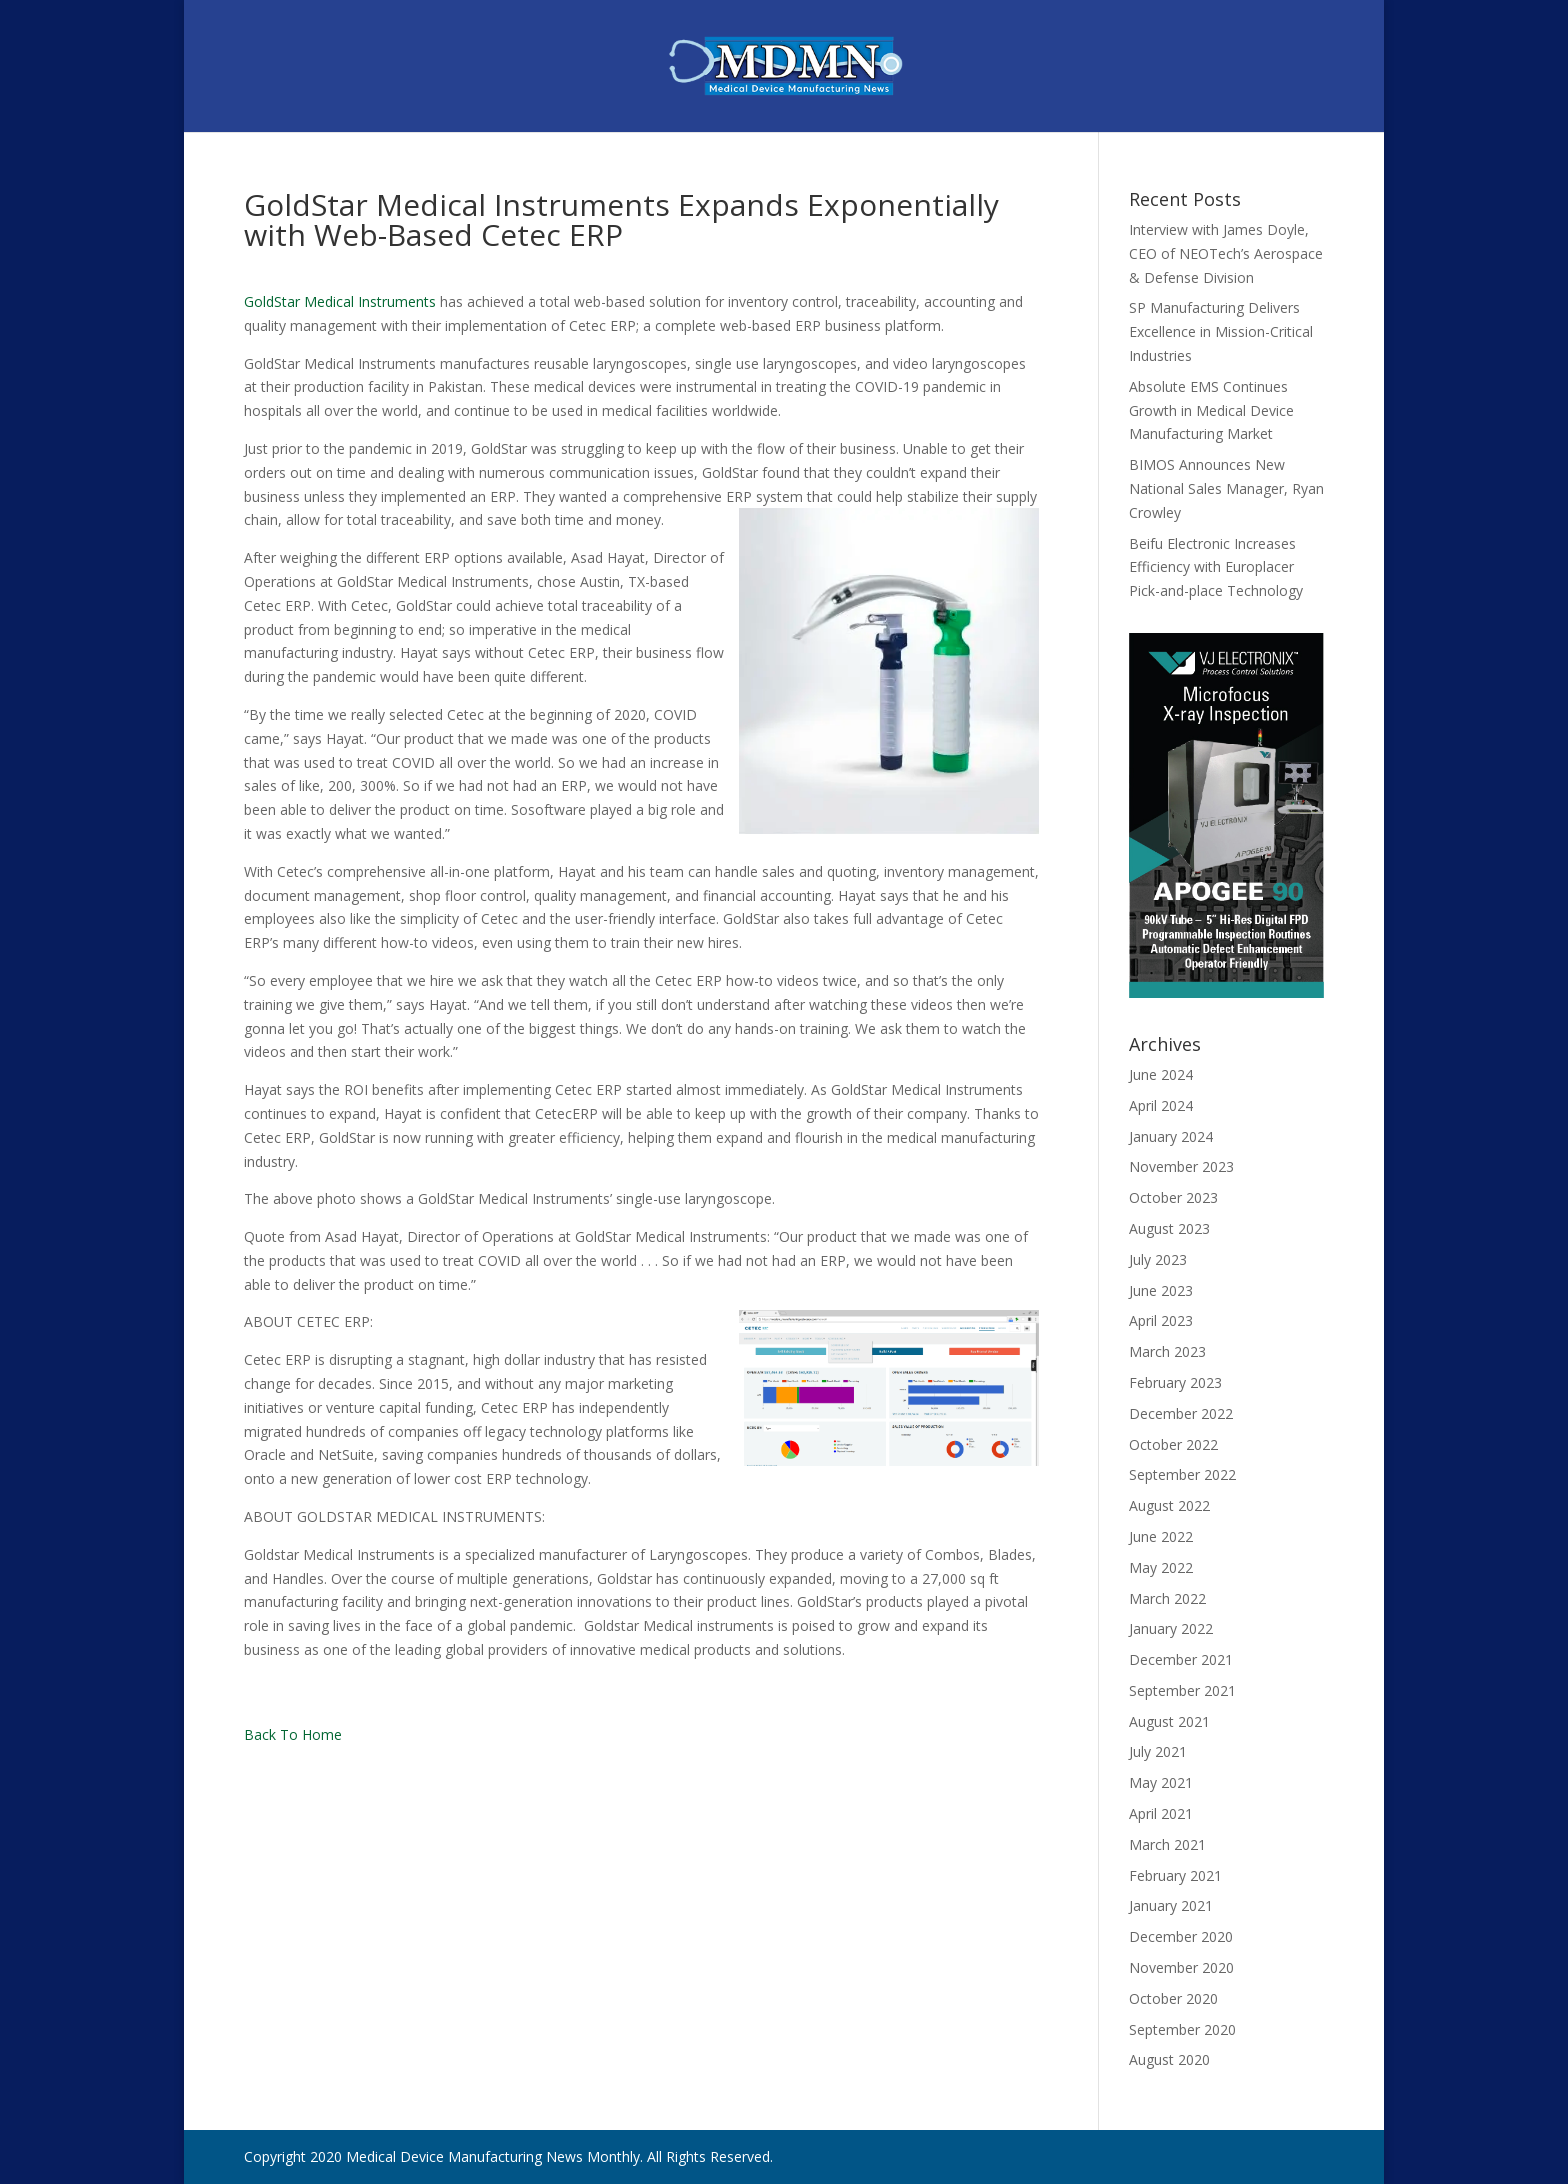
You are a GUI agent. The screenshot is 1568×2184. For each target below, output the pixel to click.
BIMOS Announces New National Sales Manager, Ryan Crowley (1226, 488)
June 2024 (1161, 1074)
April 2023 (1161, 1320)
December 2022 (1181, 1413)
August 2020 (1169, 2059)
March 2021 (1167, 1844)
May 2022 (1161, 1567)
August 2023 (1169, 1228)
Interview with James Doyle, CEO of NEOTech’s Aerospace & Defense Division (1226, 253)
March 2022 (1167, 1598)
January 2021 (1171, 1905)
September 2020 (1182, 2029)
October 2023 (1173, 1197)
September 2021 (1182, 1690)
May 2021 (1161, 1782)
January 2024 (1171, 1136)
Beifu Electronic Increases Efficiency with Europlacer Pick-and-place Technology (1216, 567)
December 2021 (1181, 1659)
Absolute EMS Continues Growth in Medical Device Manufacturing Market (1211, 410)
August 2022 (1169, 1505)
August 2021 (1169, 1721)
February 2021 (1175, 1875)
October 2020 (1173, 1998)
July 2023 (1158, 1259)
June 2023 (1161, 1290)
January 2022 (1171, 1628)
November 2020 (1181, 1967)
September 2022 (1182, 1474)
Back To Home (293, 1734)
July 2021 (1158, 1751)
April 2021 (1161, 1813)
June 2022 (1161, 1536)
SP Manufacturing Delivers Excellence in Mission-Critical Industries (1221, 331)
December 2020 (1181, 1936)
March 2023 (1167, 1351)
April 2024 (1161, 1105)
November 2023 (1181, 1166)
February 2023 (1175, 1382)
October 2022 (1173, 1444)
